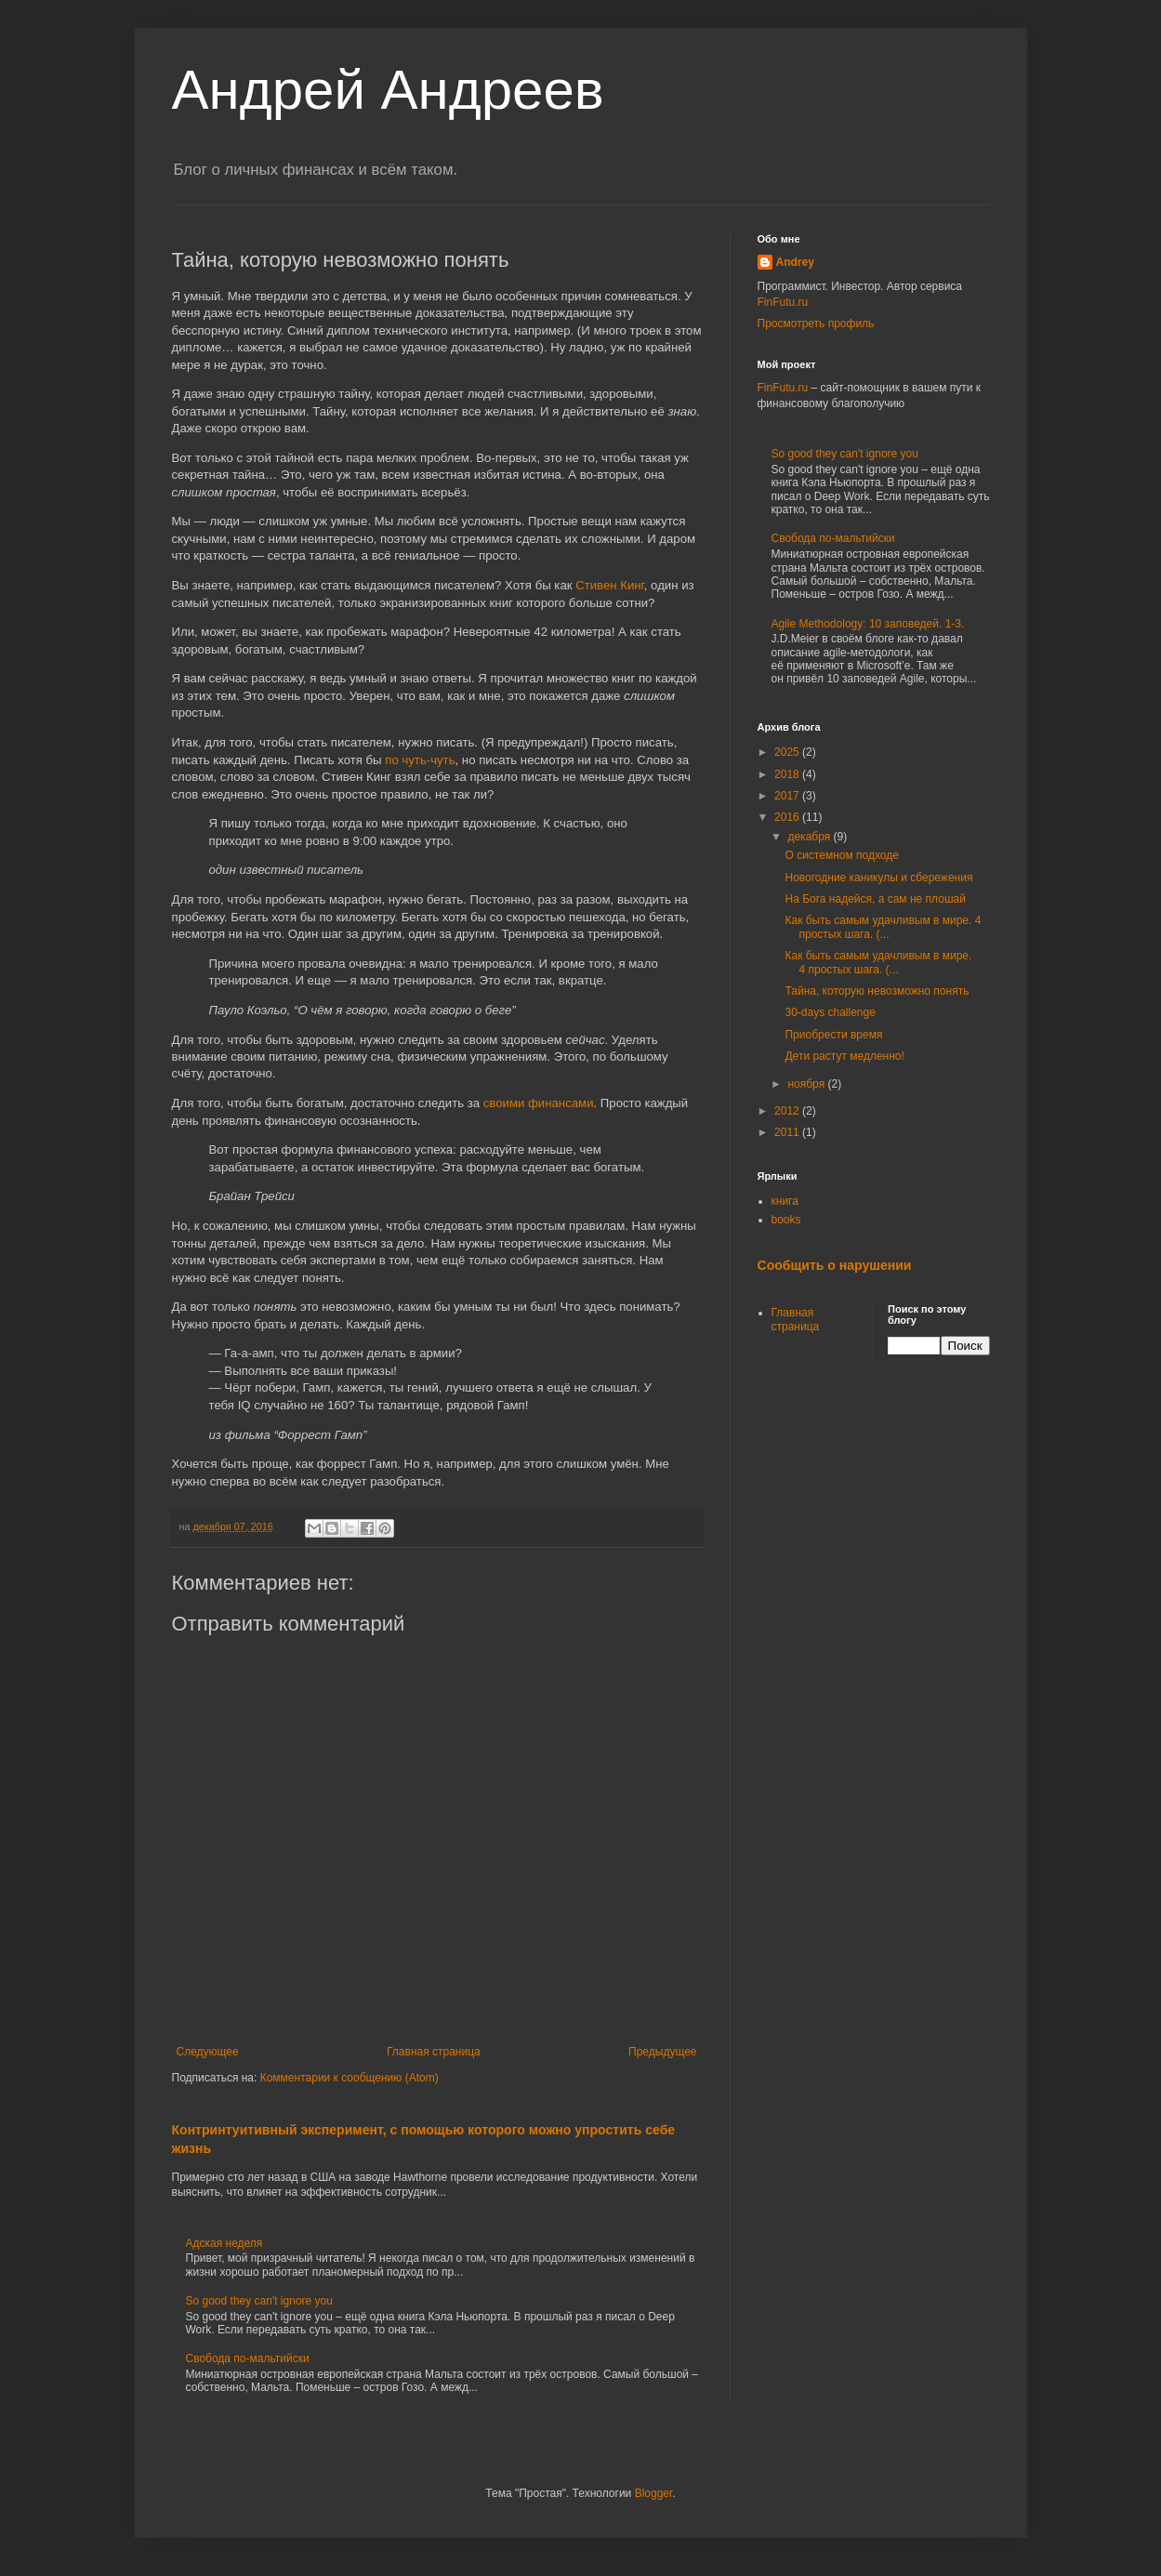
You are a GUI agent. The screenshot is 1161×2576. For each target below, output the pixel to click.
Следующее (208, 2051)
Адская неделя (224, 2243)
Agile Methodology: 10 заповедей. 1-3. (868, 623)
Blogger (654, 2493)
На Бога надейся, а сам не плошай (875, 898)
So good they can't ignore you (259, 2300)
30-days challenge (830, 1012)
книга (785, 1201)
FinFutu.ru (783, 302)
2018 (788, 774)
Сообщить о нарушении (835, 1265)
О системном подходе (841, 855)
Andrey (795, 262)
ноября (807, 1083)
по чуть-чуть (420, 760)
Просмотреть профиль (816, 323)
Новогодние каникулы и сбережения (878, 877)
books (786, 1219)
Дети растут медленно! (844, 1056)
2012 (788, 1110)
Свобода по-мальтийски (248, 2358)
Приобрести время (833, 1034)
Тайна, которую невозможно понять (877, 990)
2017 (788, 795)
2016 (788, 817)
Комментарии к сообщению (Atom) (349, 2077)
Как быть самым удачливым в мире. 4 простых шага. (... (883, 927)
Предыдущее (662, 2051)
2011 (788, 1132)
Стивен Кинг (609, 585)
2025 (788, 752)
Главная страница (434, 2051)
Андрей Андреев (388, 90)
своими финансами (538, 1103)
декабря (810, 836)
